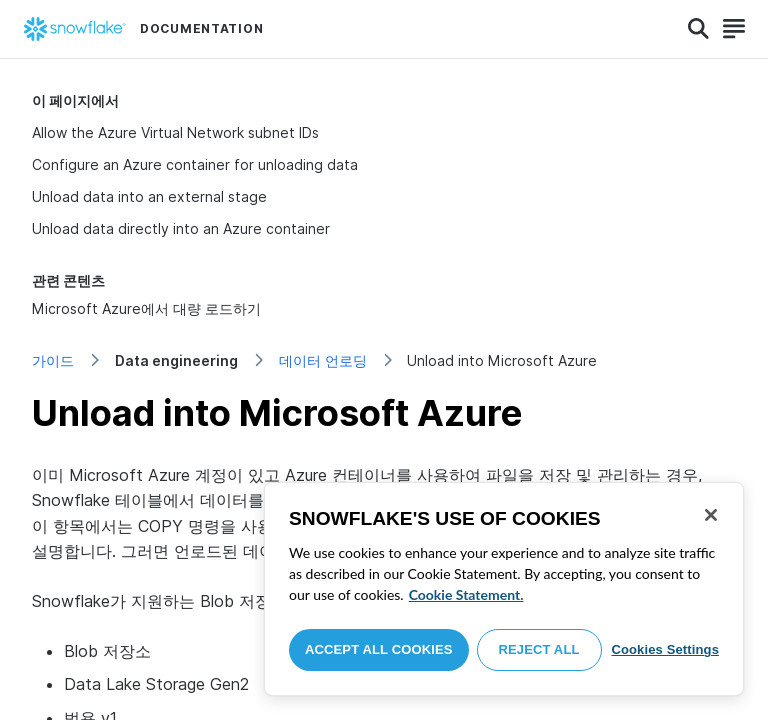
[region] (504, 589)
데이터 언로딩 (323, 360)
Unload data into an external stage (149, 196)
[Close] (711, 515)
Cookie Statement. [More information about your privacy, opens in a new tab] (466, 594)
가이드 (53, 360)
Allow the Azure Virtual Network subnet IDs (175, 132)
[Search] (698, 29)
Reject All (539, 649)
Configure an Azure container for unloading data (195, 164)
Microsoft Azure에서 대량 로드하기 (146, 308)
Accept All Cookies (379, 649)
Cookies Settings (665, 649)
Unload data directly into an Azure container (181, 228)
